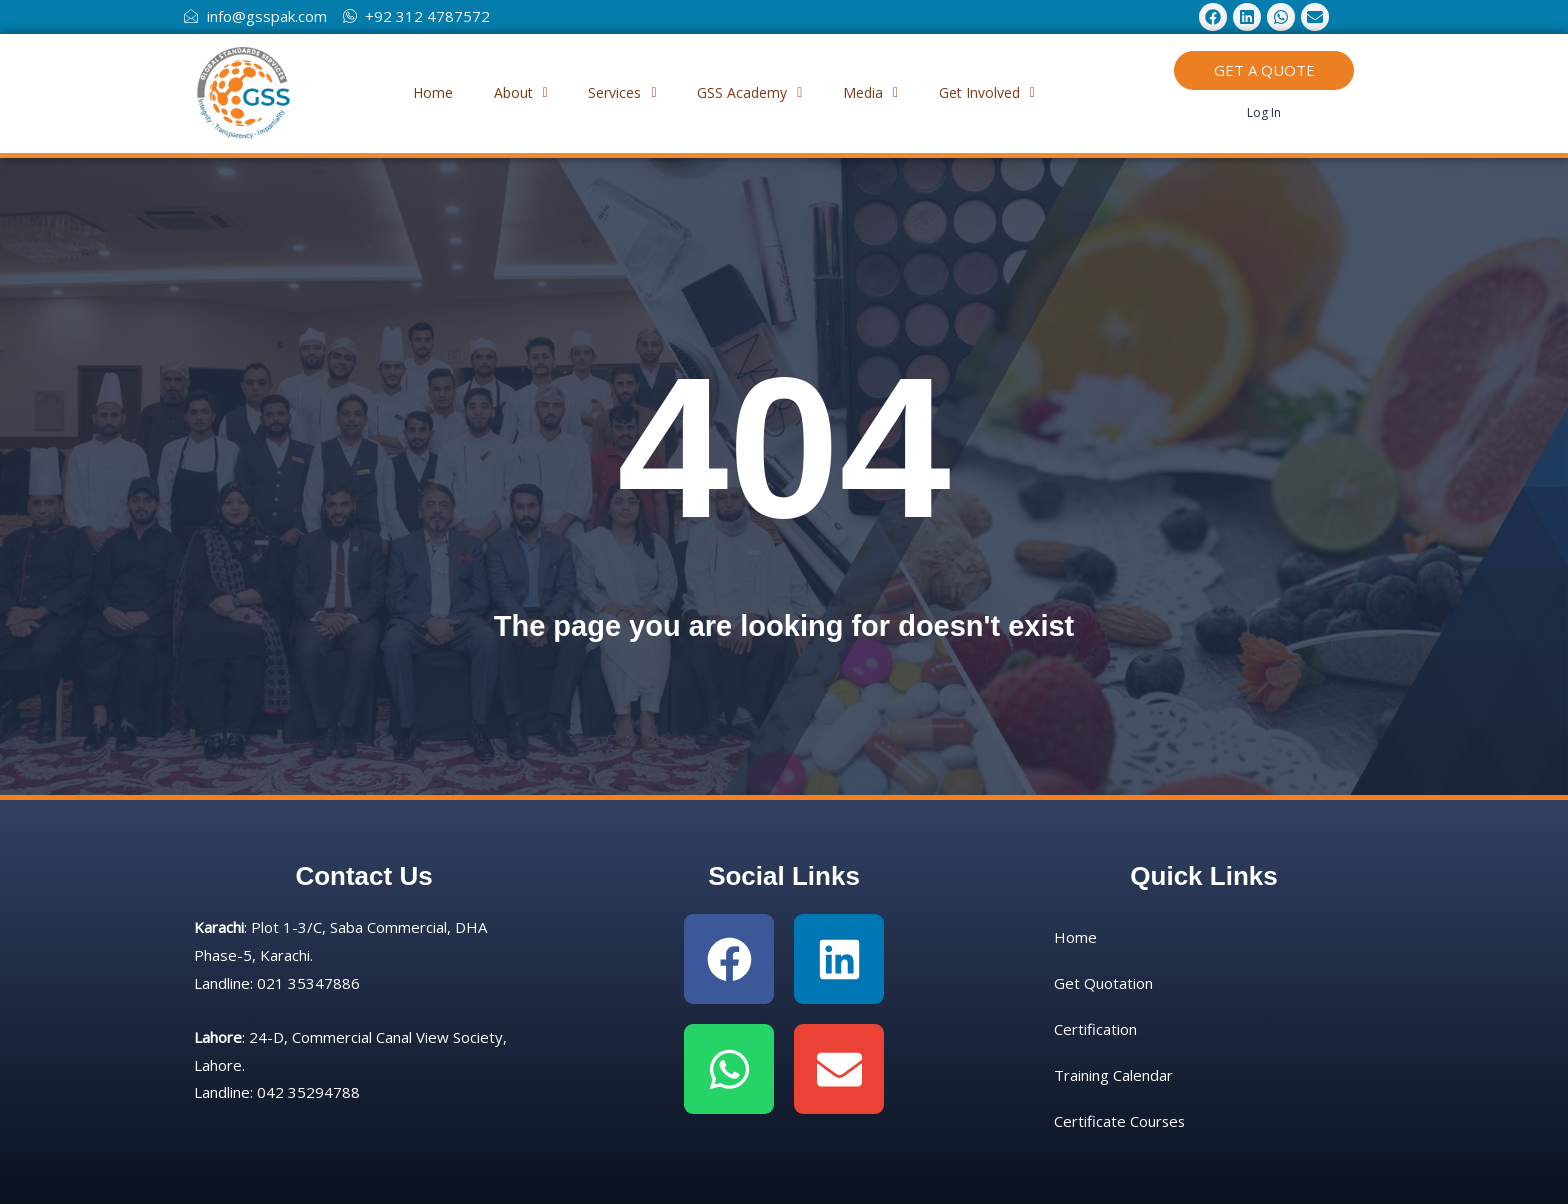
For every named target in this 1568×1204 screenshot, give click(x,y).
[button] (507, 93)
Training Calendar (1113, 1075)
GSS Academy (754, 92)
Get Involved (1010, 92)
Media (884, 92)
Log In (1264, 112)
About (507, 92)
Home (410, 92)
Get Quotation (1103, 983)
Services (618, 92)
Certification (1095, 1029)
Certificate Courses (1120, 1121)
